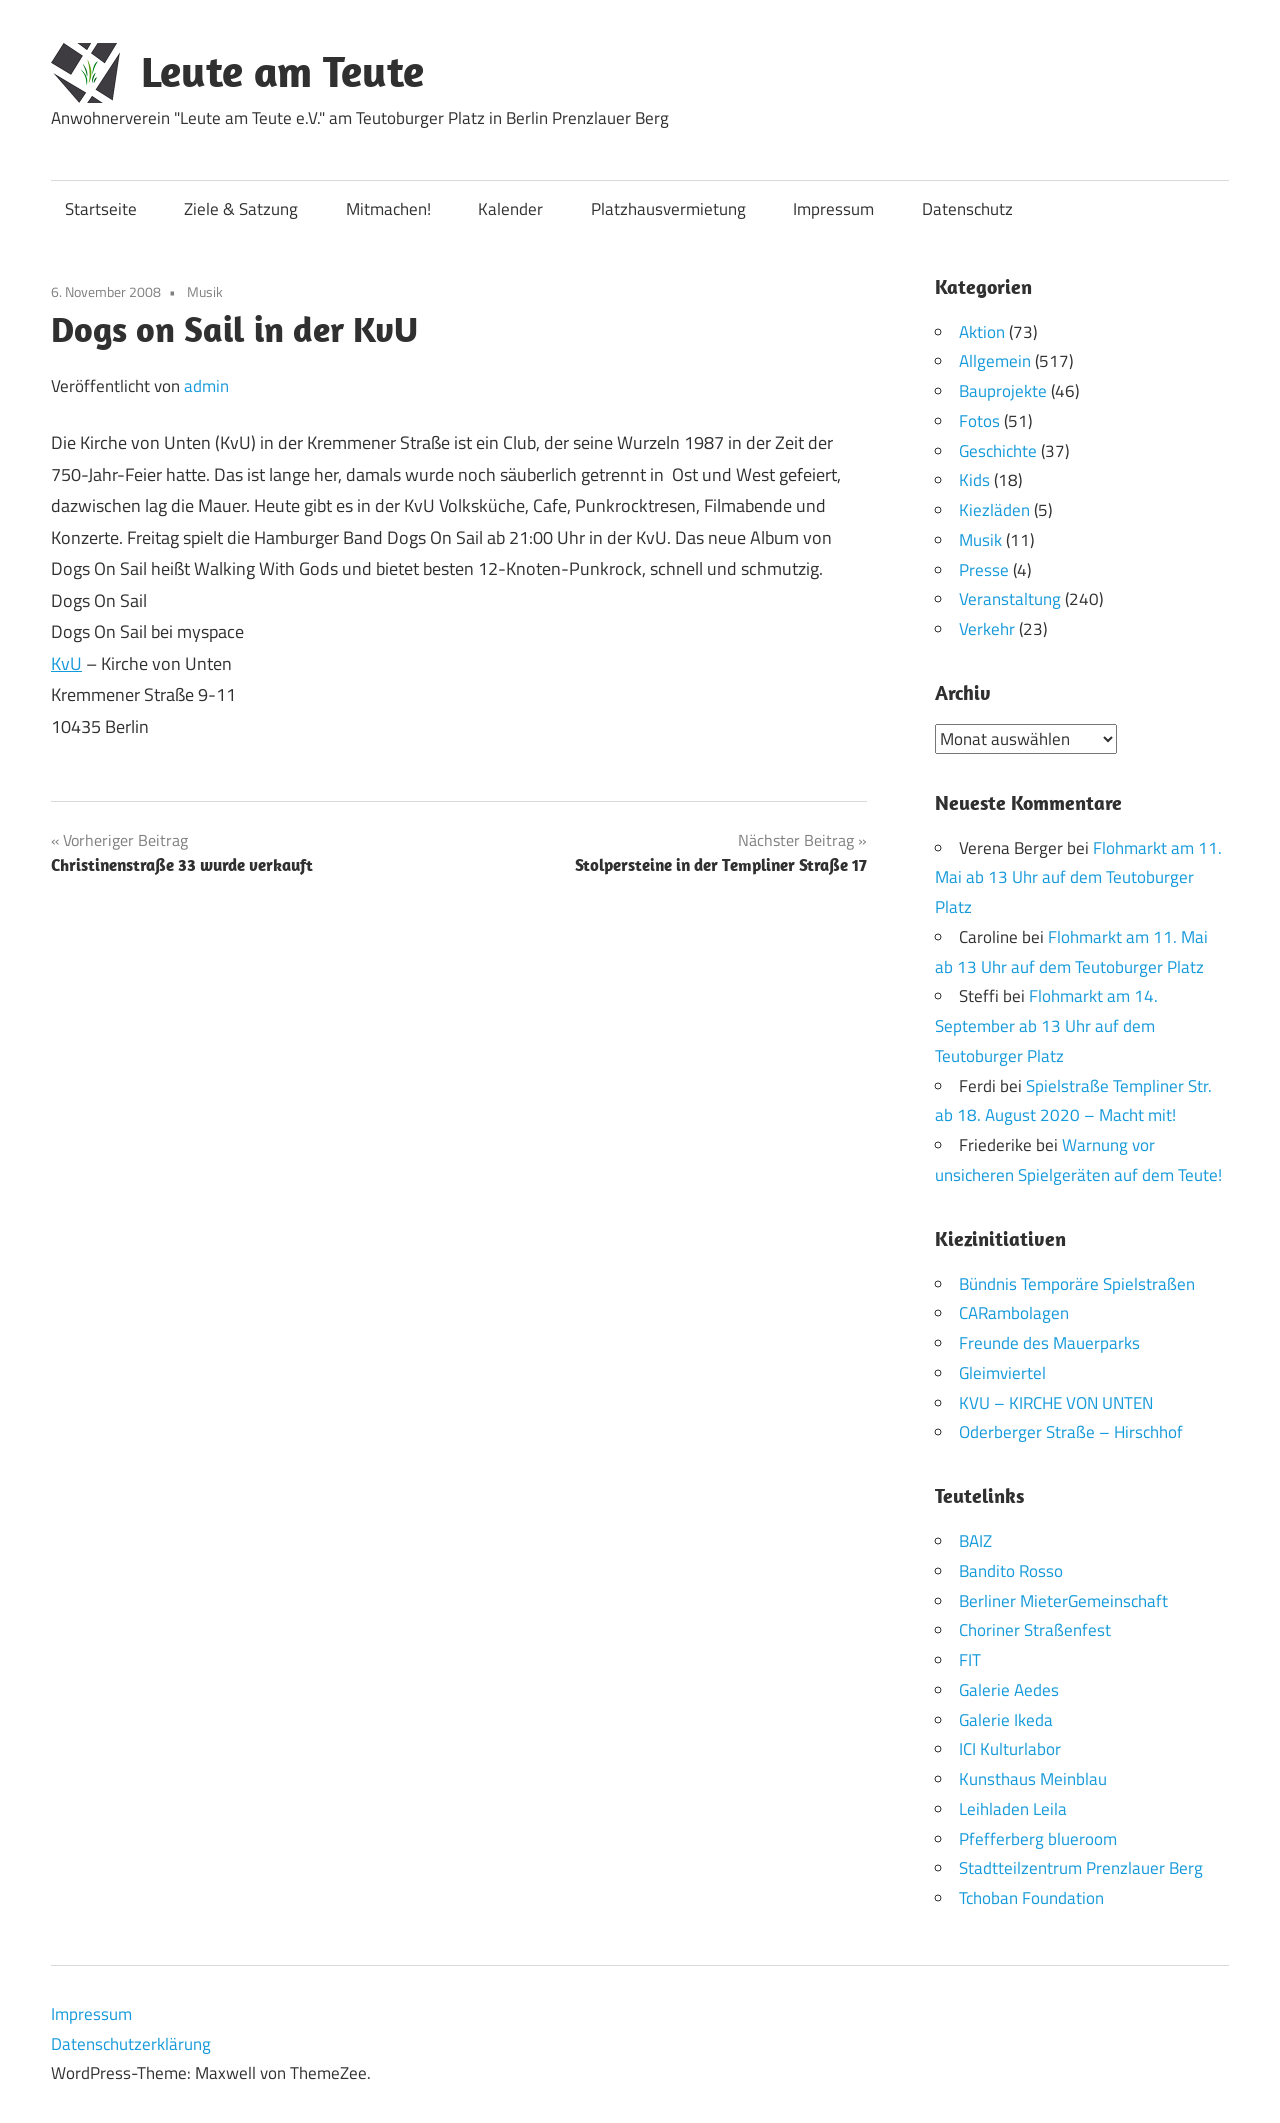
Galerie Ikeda (1006, 1719)
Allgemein (995, 361)
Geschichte (998, 451)
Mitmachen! (388, 209)
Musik (205, 291)
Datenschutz (967, 209)
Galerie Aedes (1009, 1689)
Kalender (510, 209)
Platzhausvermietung (668, 209)
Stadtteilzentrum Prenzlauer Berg (1081, 1868)
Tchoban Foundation (1031, 1898)
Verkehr (987, 629)
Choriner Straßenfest (1035, 1630)
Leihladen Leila (1013, 1808)
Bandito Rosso (1011, 1570)
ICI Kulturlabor (1010, 1749)
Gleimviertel (1002, 1372)
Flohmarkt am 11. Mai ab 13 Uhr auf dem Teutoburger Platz (1078, 877)
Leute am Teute (282, 71)
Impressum (833, 209)
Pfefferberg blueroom (1038, 1838)
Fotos (979, 421)
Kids (974, 480)
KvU (66, 663)
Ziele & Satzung (241, 209)
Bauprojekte (1003, 391)
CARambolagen (1014, 1313)
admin (206, 386)
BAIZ (975, 1541)
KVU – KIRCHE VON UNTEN (1056, 1402)
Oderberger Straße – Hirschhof (1071, 1432)
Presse (984, 570)
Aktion (982, 332)
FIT (970, 1660)
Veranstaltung (1010, 599)
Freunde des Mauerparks (1049, 1343)
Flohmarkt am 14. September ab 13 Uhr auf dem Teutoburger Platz (1046, 1026)
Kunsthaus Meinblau (1033, 1779)
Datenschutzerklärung (131, 2043)
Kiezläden (994, 510)
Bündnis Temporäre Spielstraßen (1077, 1283)
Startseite (101, 209)
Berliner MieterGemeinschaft (1063, 1600)
